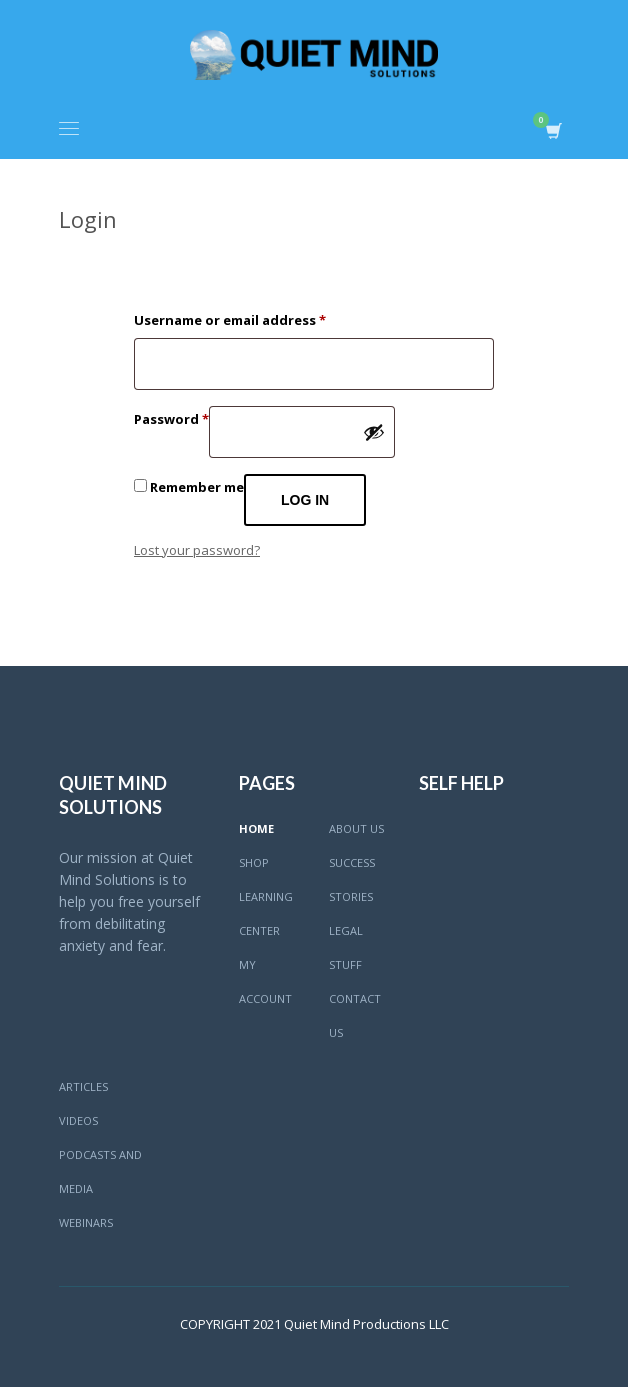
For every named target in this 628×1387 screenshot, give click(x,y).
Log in (305, 500)
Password (171, 417)
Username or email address (230, 318)
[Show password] (374, 432)
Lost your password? (197, 550)
